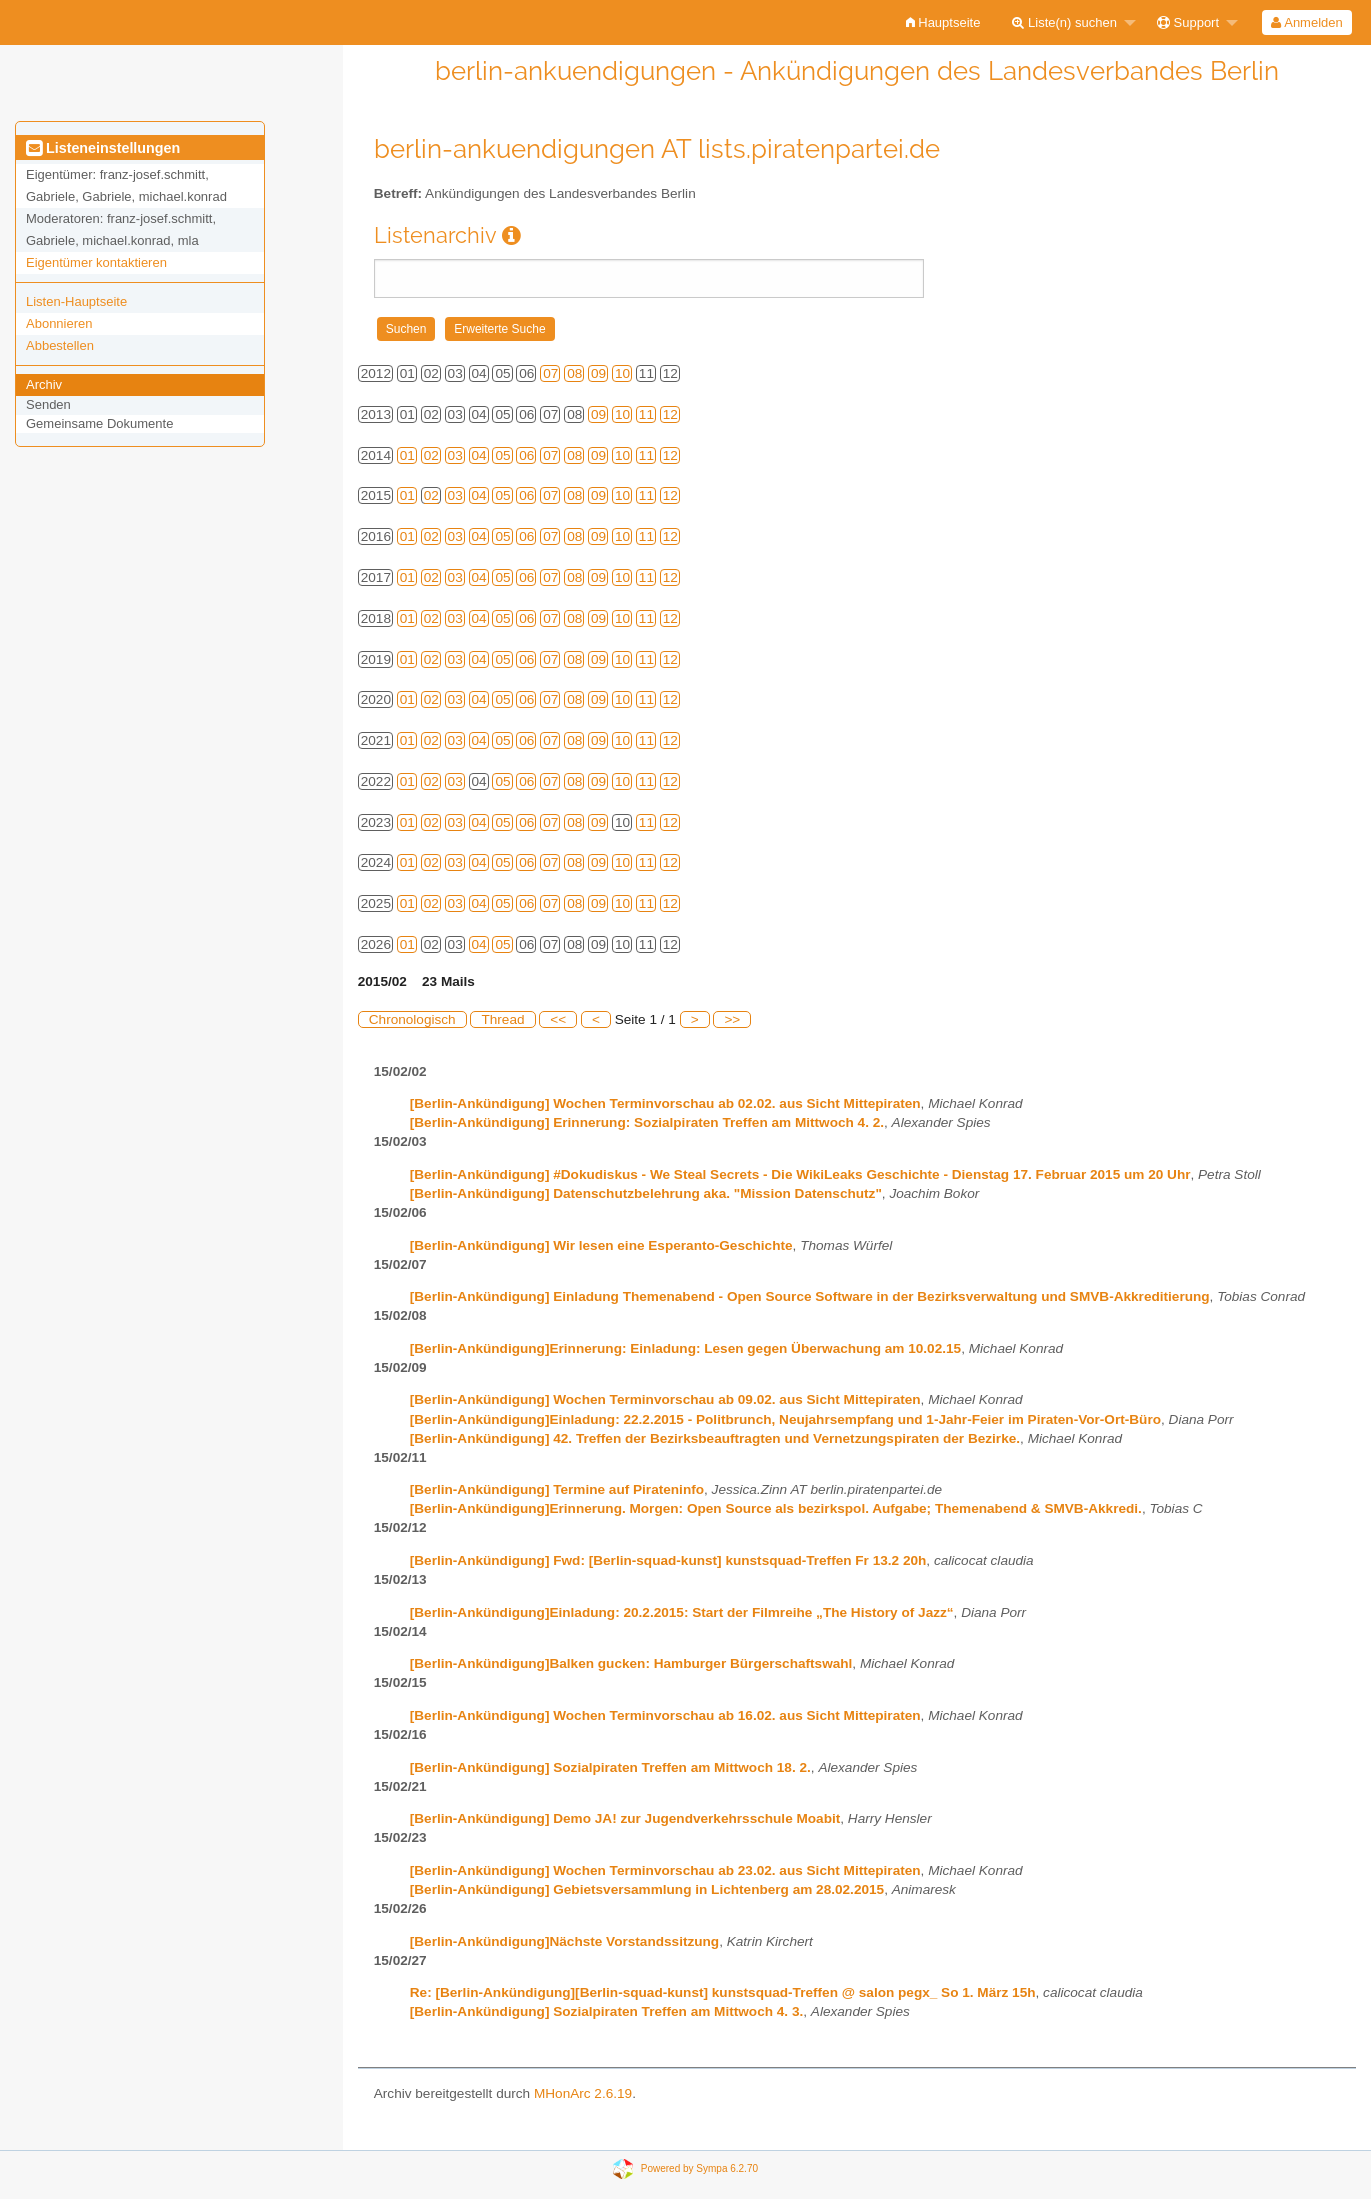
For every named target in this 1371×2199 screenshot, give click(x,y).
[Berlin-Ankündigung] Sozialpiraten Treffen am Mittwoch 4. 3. (607, 2011)
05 (502, 455)
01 (407, 455)
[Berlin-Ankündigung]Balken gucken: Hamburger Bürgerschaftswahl (631, 1663)
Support (1188, 22)
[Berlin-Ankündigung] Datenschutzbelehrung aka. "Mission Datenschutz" (646, 1193)
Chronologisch (412, 1019)
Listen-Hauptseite (76, 301)
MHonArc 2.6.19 (583, 2093)
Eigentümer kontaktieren (96, 262)
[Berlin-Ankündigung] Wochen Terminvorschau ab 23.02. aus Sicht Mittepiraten (665, 1870)
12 (670, 414)
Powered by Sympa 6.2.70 (699, 2168)
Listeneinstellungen (103, 148)
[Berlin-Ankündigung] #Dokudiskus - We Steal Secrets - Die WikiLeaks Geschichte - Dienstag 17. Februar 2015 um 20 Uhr (800, 1174)
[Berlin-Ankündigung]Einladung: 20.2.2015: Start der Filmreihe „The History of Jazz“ (682, 1612)
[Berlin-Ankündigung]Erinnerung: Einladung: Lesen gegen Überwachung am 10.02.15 (685, 1348)
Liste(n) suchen (1064, 22)
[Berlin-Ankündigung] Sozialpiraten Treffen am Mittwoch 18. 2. (610, 1767)
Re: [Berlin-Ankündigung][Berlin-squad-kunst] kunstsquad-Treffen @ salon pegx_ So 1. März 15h (723, 1992)
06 (526, 455)
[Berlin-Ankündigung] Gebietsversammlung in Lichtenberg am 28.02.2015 (647, 1889)
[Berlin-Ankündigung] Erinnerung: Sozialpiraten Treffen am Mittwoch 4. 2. (647, 1122)
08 (574, 373)
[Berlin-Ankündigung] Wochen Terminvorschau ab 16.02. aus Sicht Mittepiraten (665, 1715)
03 (455, 455)
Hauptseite (943, 22)
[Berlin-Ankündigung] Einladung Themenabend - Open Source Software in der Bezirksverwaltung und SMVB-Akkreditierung (810, 1296)
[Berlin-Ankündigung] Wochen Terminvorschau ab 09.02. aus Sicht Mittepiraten (665, 1399)
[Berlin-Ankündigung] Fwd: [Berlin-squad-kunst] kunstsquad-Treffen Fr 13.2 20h (668, 1560)
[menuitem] (943, 22)
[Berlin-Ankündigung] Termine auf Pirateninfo (557, 1489)
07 (550, 373)
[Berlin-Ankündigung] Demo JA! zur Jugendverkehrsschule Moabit (625, 1818)
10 (622, 373)
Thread (502, 1019)
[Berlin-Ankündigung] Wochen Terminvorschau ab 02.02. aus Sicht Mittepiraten (665, 1103)
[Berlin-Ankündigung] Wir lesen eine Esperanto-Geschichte (601, 1245)
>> (732, 1019)
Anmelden (1306, 22)
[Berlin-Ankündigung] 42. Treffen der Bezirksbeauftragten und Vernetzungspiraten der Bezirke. (715, 1438)
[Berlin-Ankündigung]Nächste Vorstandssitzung (564, 1941)
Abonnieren (59, 323)
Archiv (44, 384)
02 (431, 455)
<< (558, 1019)
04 (479, 455)
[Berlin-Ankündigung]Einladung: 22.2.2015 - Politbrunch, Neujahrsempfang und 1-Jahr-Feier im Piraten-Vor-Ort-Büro (785, 1419)
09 (598, 373)
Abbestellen (60, 345)
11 (646, 414)
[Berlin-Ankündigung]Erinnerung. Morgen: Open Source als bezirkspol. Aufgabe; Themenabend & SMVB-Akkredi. (776, 1508)
